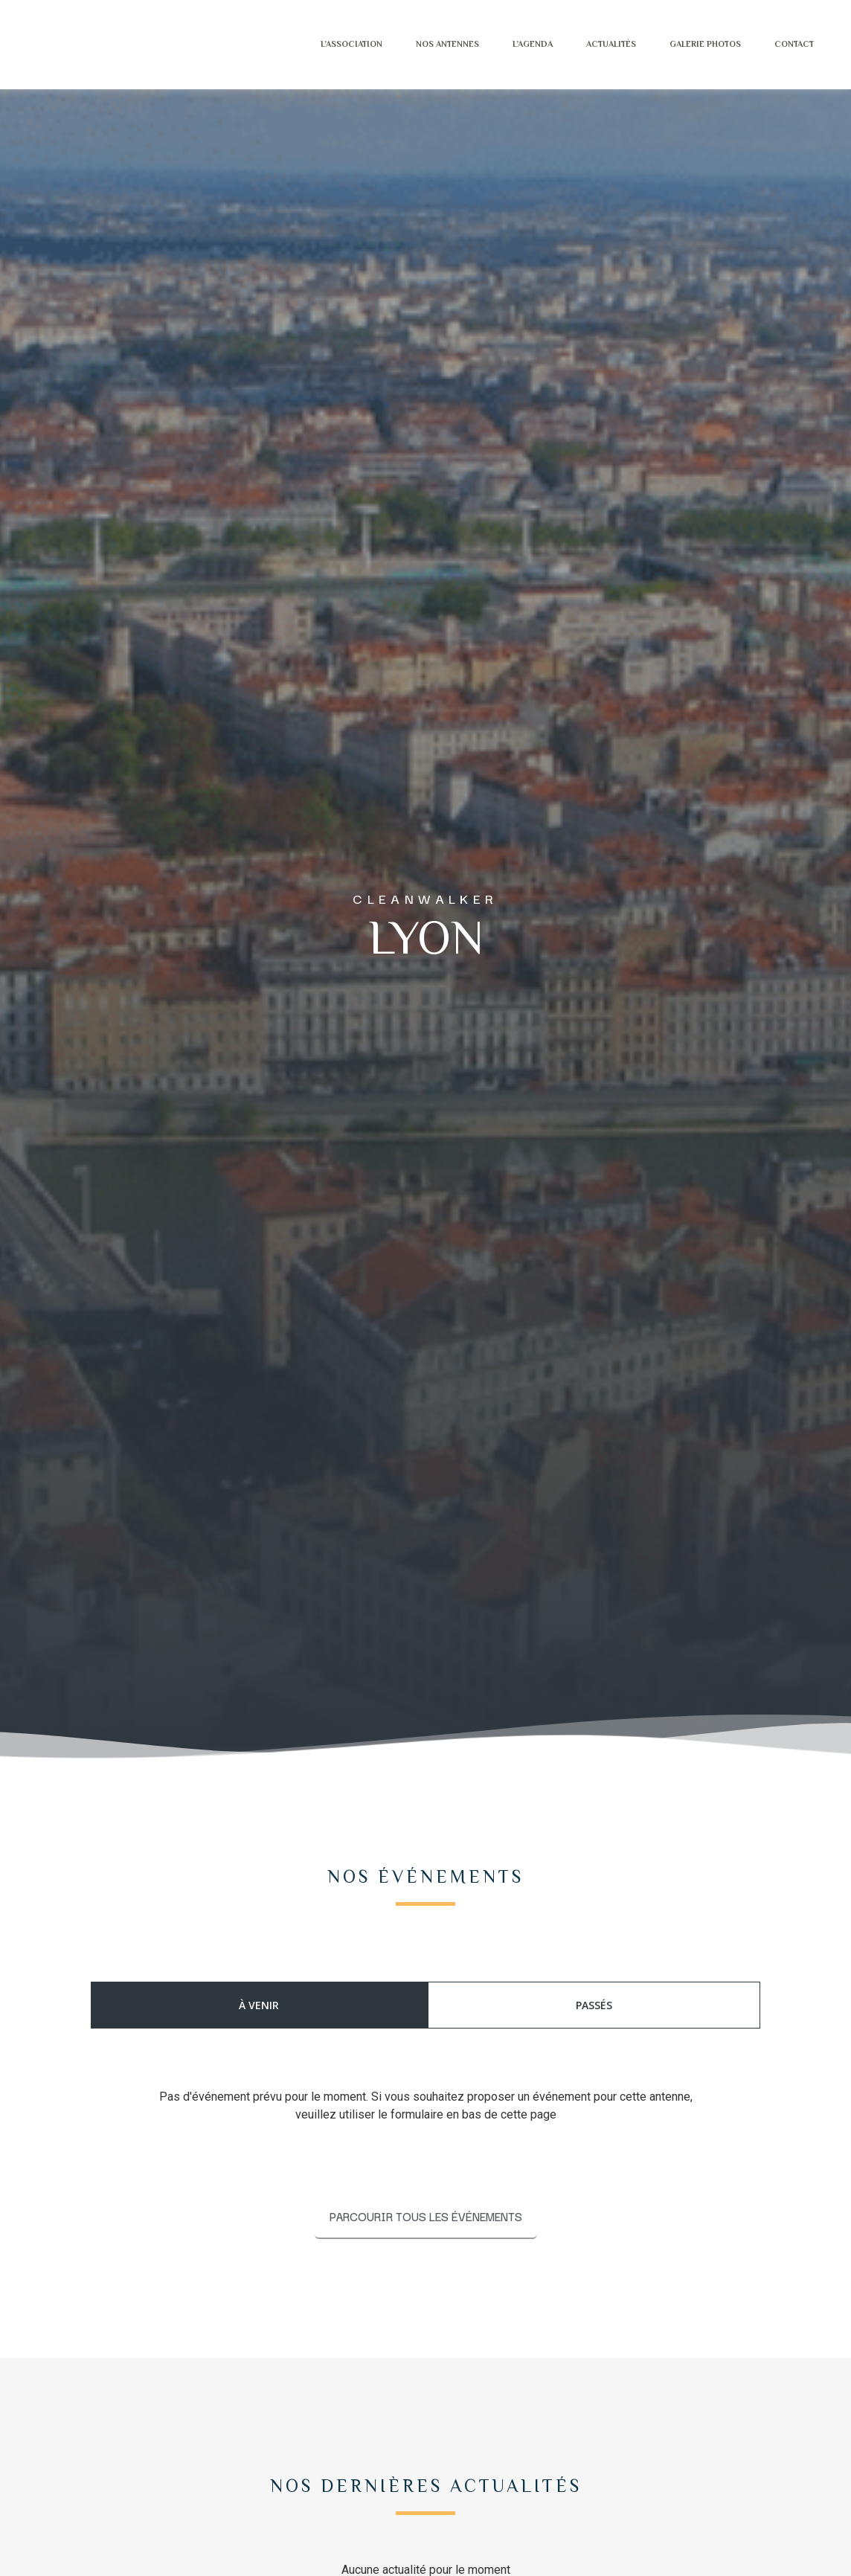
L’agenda (516, 44)
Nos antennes (431, 44)
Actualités (595, 44)
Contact (777, 44)
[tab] (259, 2005)
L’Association (335, 44)
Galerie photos (689, 44)
